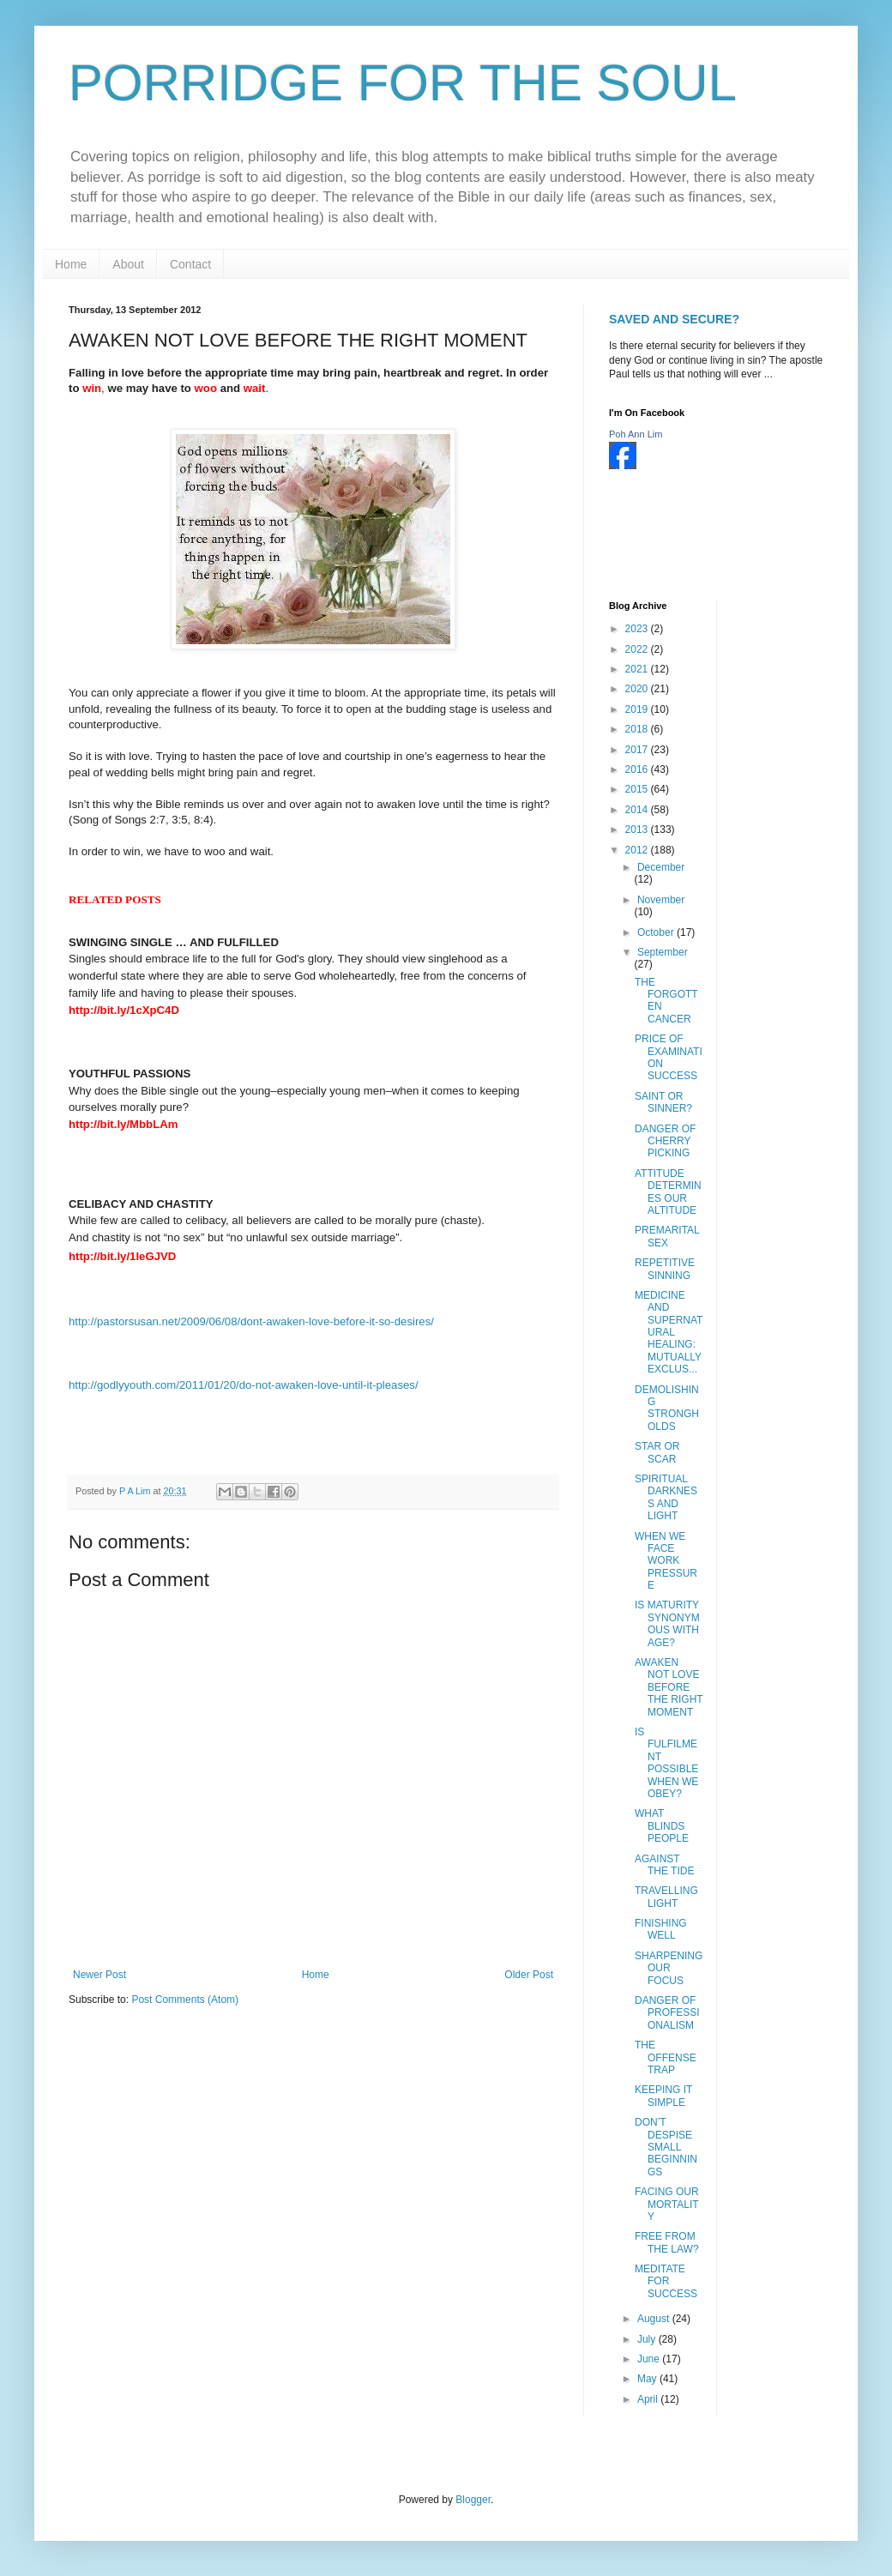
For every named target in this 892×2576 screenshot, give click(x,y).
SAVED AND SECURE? (674, 319)
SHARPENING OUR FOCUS (668, 1968)
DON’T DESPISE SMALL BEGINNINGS (666, 2147)
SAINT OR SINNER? (663, 1102)
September (662, 952)
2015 (638, 789)
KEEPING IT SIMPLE (663, 2096)
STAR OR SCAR (657, 1452)
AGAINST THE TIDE (664, 1865)
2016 (638, 769)
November (660, 900)
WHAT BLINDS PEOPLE (662, 1825)
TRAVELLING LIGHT (666, 1897)
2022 (638, 649)
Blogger (473, 2500)
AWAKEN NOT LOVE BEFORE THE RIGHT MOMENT (668, 1687)
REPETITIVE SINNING (665, 1269)
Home (71, 264)
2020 (638, 689)
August (654, 2319)
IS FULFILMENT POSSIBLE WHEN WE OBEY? (666, 1763)
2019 (638, 709)
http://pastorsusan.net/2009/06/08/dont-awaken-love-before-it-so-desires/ (251, 1321)
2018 (638, 729)
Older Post (528, 1975)
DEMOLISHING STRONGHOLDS (667, 1408)
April (648, 2399)
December (660, 867)
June (649, 2359)
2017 (638, 750)
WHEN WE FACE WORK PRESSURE (666, 1561)
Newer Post (99, 1975)
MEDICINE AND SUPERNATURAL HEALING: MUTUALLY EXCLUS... (668, 1332)
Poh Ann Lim (635, 434)
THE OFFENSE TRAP (665, 2057)
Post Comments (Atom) (184, 2000)
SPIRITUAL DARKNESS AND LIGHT (666, 1497)
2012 (638, 850)
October (657, 932)
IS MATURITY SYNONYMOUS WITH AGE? (667, 1623)
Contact (190, 264)
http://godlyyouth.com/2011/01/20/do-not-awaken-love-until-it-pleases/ (244, 1384)
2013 (638, 829)
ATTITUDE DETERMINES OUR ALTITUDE (668, 1191)
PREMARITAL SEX (667, 1236)
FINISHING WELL (661, 1929)
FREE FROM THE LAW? (667, 2242)
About (128, 264)
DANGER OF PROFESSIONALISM (667, 2012)
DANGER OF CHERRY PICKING (665, 1141)
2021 (638, 669)
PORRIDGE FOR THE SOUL (403, 83)
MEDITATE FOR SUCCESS (666, 2281)
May (648, 2379)
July (648, 2339)
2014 (638, 810)
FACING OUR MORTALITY (667, 2204)
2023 (638, 629)
